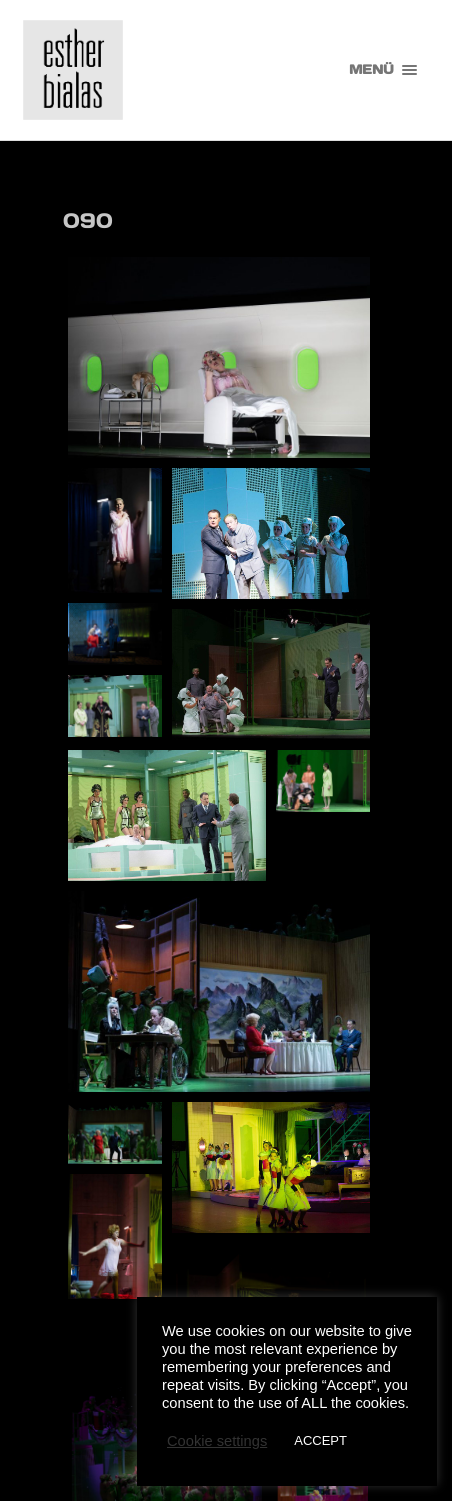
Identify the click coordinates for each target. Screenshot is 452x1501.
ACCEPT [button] (320, 1440)
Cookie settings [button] (217, 1441)
